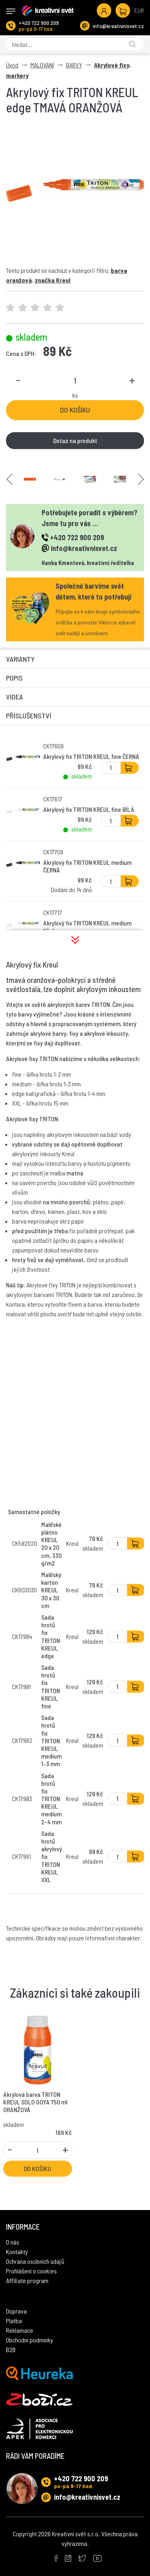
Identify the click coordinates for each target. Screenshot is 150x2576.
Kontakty (17, 2251)
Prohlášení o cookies (31, 2271)
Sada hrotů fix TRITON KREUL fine (50, 1686)
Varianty (20, 659)
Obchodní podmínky (29, 2340)
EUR (139, 10)
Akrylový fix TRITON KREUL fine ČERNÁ (91, 756)
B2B (11, 2349)
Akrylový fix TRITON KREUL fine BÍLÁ (88, 809)
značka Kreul (52, 280)
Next (141, 479)
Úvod (12, 65)
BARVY (74, 65)
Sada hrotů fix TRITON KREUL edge (50, 1636)
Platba (14, 2320)
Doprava (16, 2311)
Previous (9, 479)
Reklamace (19, 2330)
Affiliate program (27, 2280)
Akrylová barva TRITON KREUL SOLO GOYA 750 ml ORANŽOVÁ (35, 2101)
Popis (14, 677)
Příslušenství (28, 715)
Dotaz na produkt (75, 440)
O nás (12, 2242)
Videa (14, 696)
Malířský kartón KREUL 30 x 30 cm (51, 1590)
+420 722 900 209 (39, 22)
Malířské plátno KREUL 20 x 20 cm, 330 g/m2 (51, 1544)
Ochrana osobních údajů (35, 2261)
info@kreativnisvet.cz (118, 25)
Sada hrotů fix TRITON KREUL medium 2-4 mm (51, 1799)
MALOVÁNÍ (42, 65)
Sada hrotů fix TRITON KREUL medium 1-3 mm (51, 1740)
